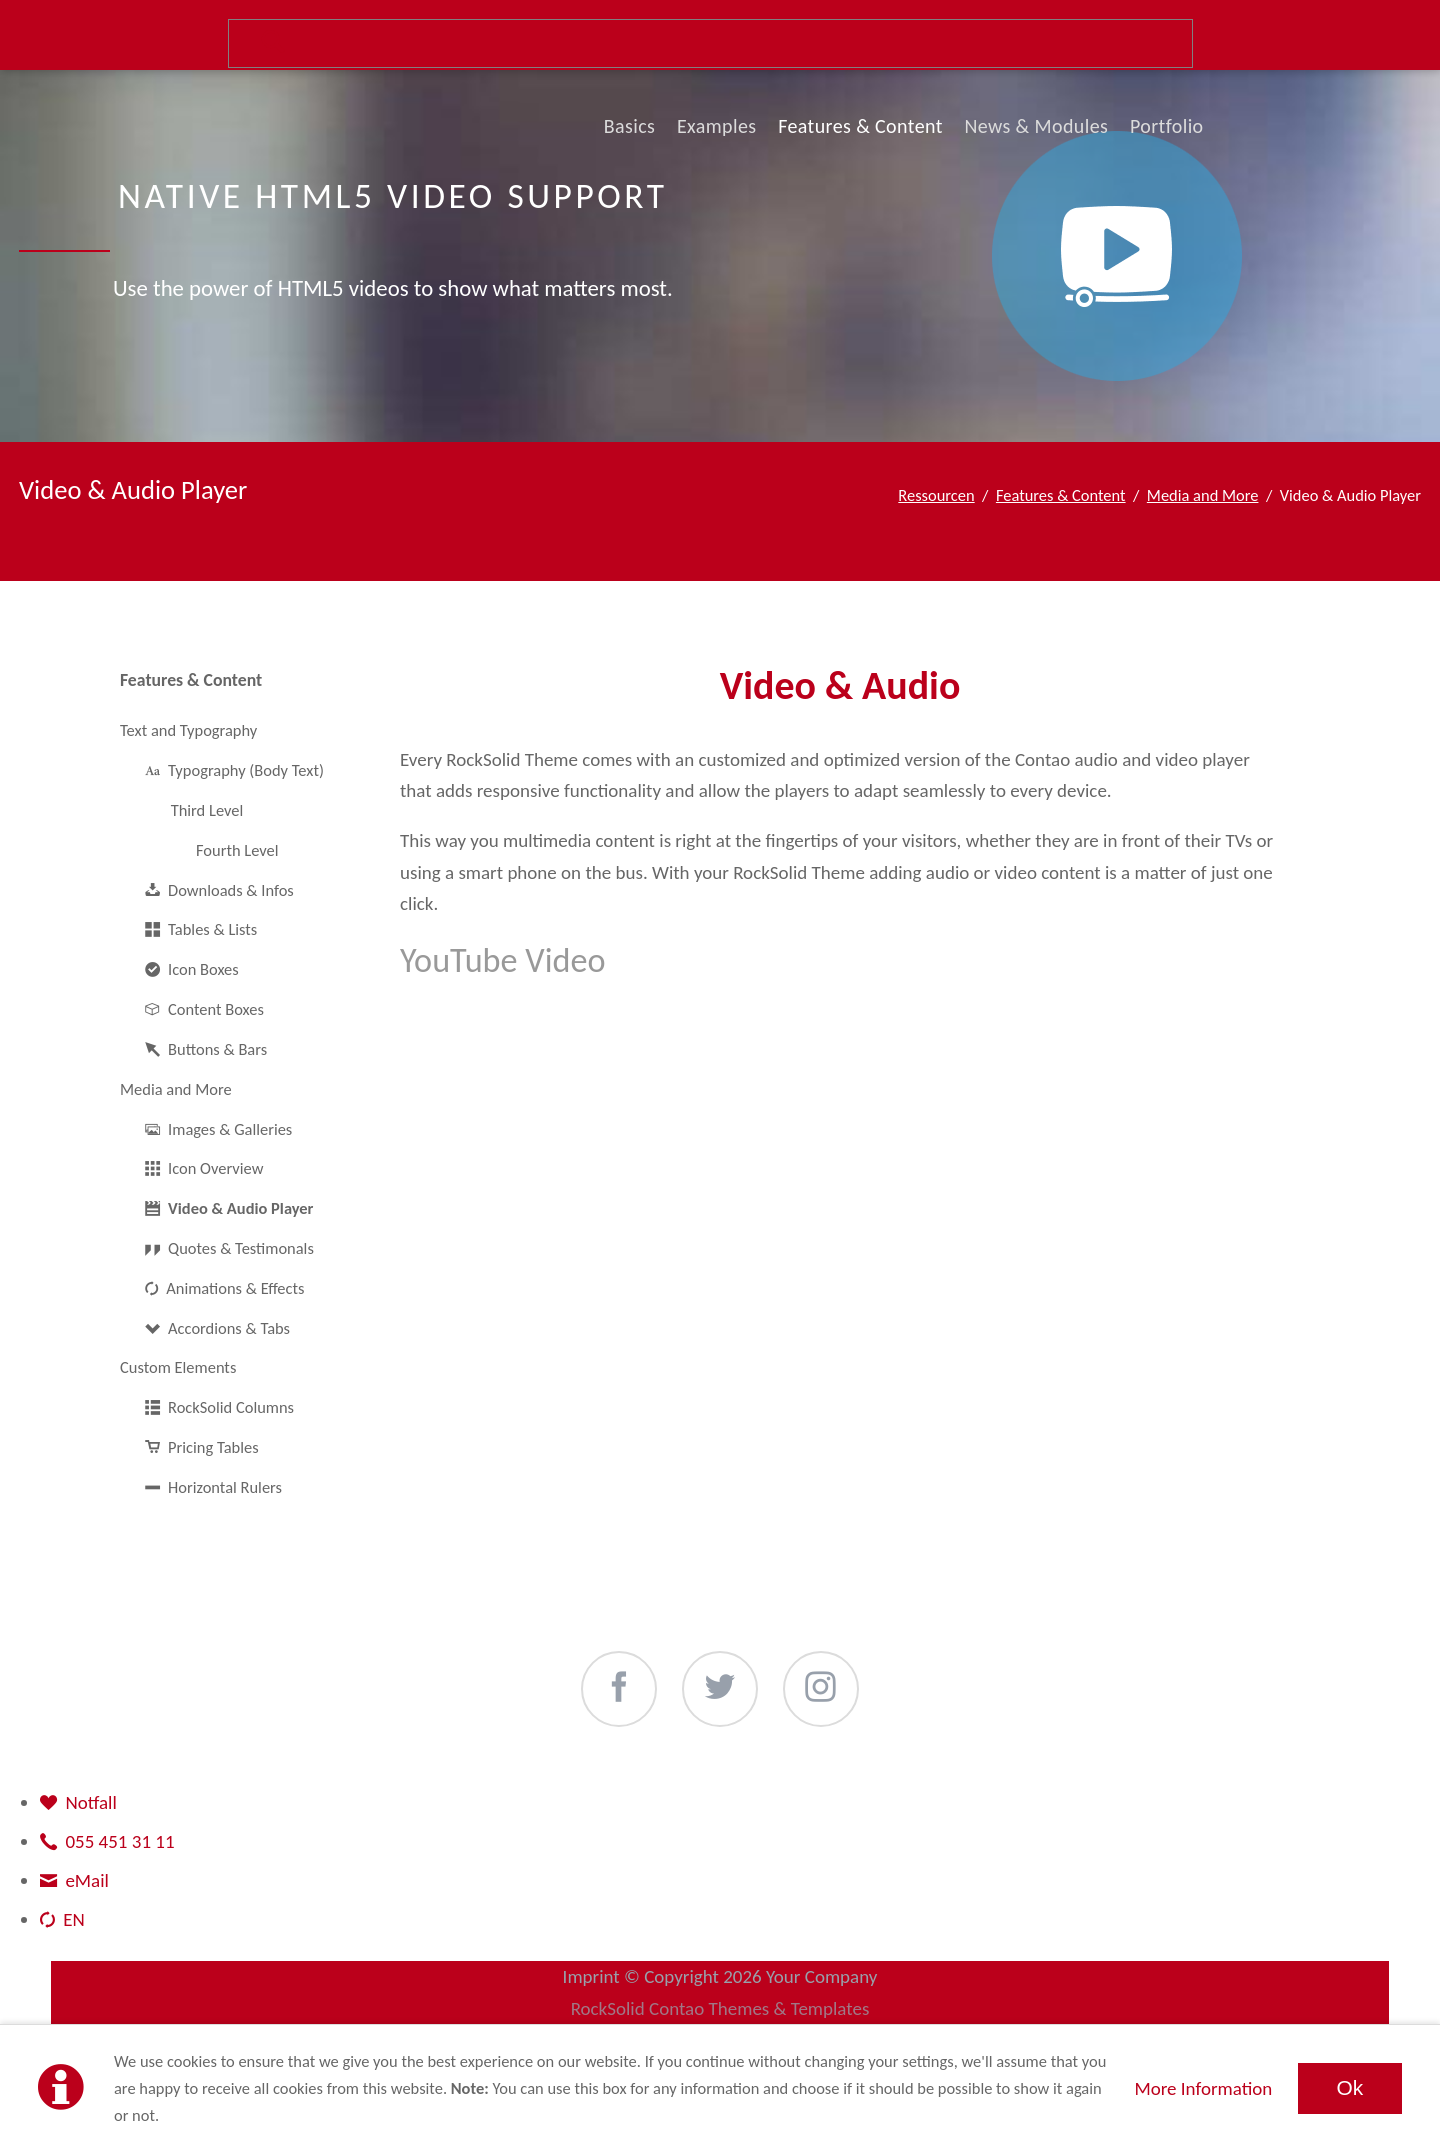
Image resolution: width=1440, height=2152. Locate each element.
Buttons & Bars (217, 1049)
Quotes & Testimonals (241, 1248)
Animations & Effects (235, 1288)
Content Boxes (216, 1009)
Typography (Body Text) (246, 770)
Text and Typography (188, 730)
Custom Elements (178, 1367)
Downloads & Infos (231, 890)
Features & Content (1061, 495)
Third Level (207, 810)
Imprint (591, 1976)
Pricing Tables (213, 1447)
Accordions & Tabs (229, 1328)
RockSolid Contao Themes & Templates (720, 2008)
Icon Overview (215, 1168)
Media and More (1203, 495)
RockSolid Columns (231, 1407)
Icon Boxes (203, 969)
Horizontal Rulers (225, 1487)
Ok (1349, 2087)
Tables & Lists (212, 929)
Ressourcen (936, 495)
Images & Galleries (230, 1129)
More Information (1203, 2088)
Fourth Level (237, 850)
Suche (711, 43)
